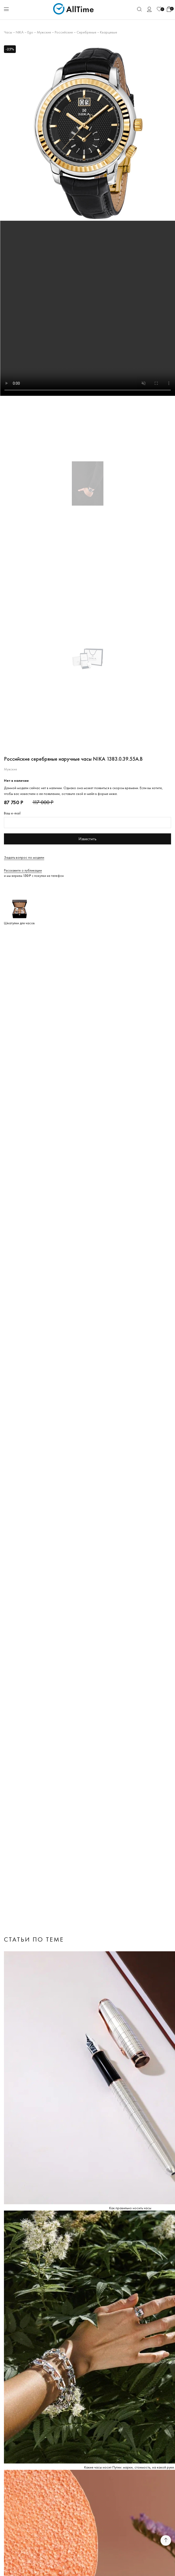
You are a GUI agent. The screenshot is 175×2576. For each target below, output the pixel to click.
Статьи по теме (34, 1939)
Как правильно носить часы (130, 2208)
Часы (8, 32)
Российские (64, 32)
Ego (30, 32)
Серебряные (86, 32)
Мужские (44, 32)
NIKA (20, 32)
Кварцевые (108, 32)
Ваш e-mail (12, 813)
